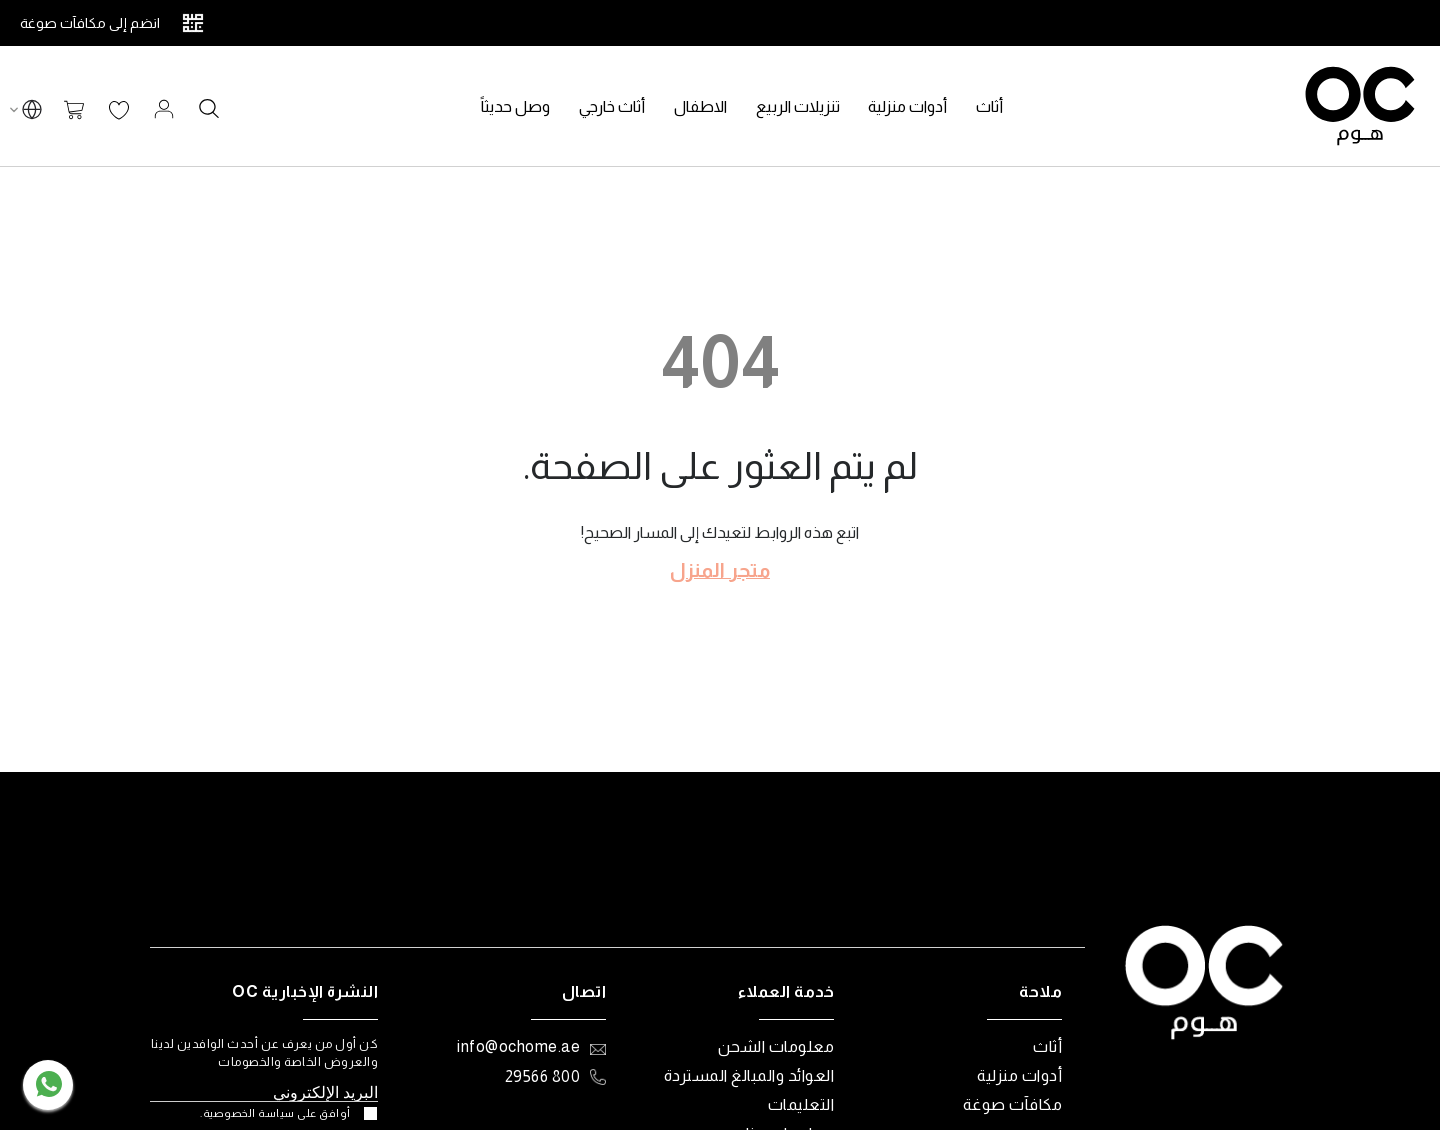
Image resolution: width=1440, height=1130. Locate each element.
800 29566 (543, 1076)
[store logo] (1360, 106)
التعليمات (801, 1104)
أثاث (1047, 1046)
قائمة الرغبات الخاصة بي (119, 111)
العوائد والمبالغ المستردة (749, 1075)
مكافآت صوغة (1013, 1104)
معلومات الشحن (776, 1046)
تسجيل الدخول (164, 109)
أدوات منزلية (1019, 1075)
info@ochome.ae (518, 1046)
